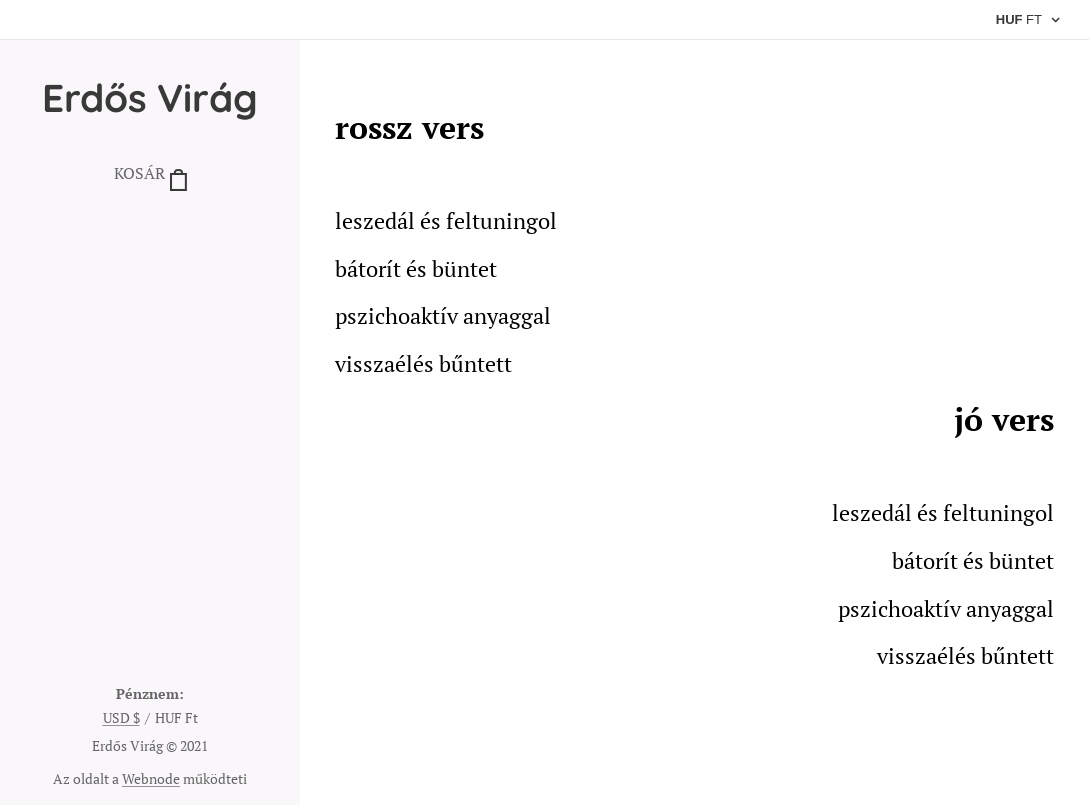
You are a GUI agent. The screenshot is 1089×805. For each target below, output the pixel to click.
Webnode (151, 778)
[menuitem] (150, 234)
